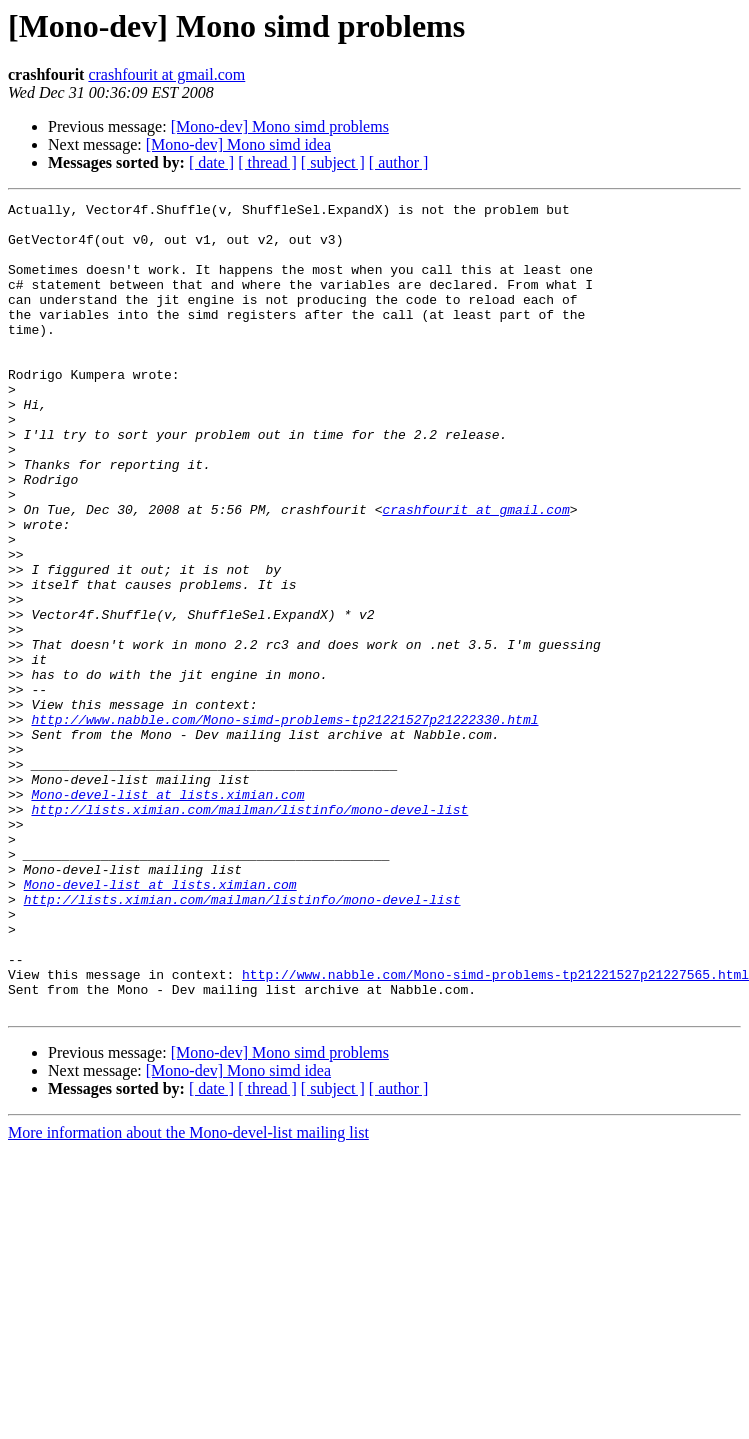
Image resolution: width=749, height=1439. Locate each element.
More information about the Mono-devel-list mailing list (188, 1294)
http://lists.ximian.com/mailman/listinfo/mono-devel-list (249, 932)
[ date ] (211, 162)
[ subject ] (333, 162)
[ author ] (399, 162)
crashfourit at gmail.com (166, 74)
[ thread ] (267, 162)
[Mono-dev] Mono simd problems (280, 126)
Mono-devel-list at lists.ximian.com (167, 914)
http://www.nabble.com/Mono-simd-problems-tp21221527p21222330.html (284, 824)
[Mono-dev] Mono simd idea (238, 144)
